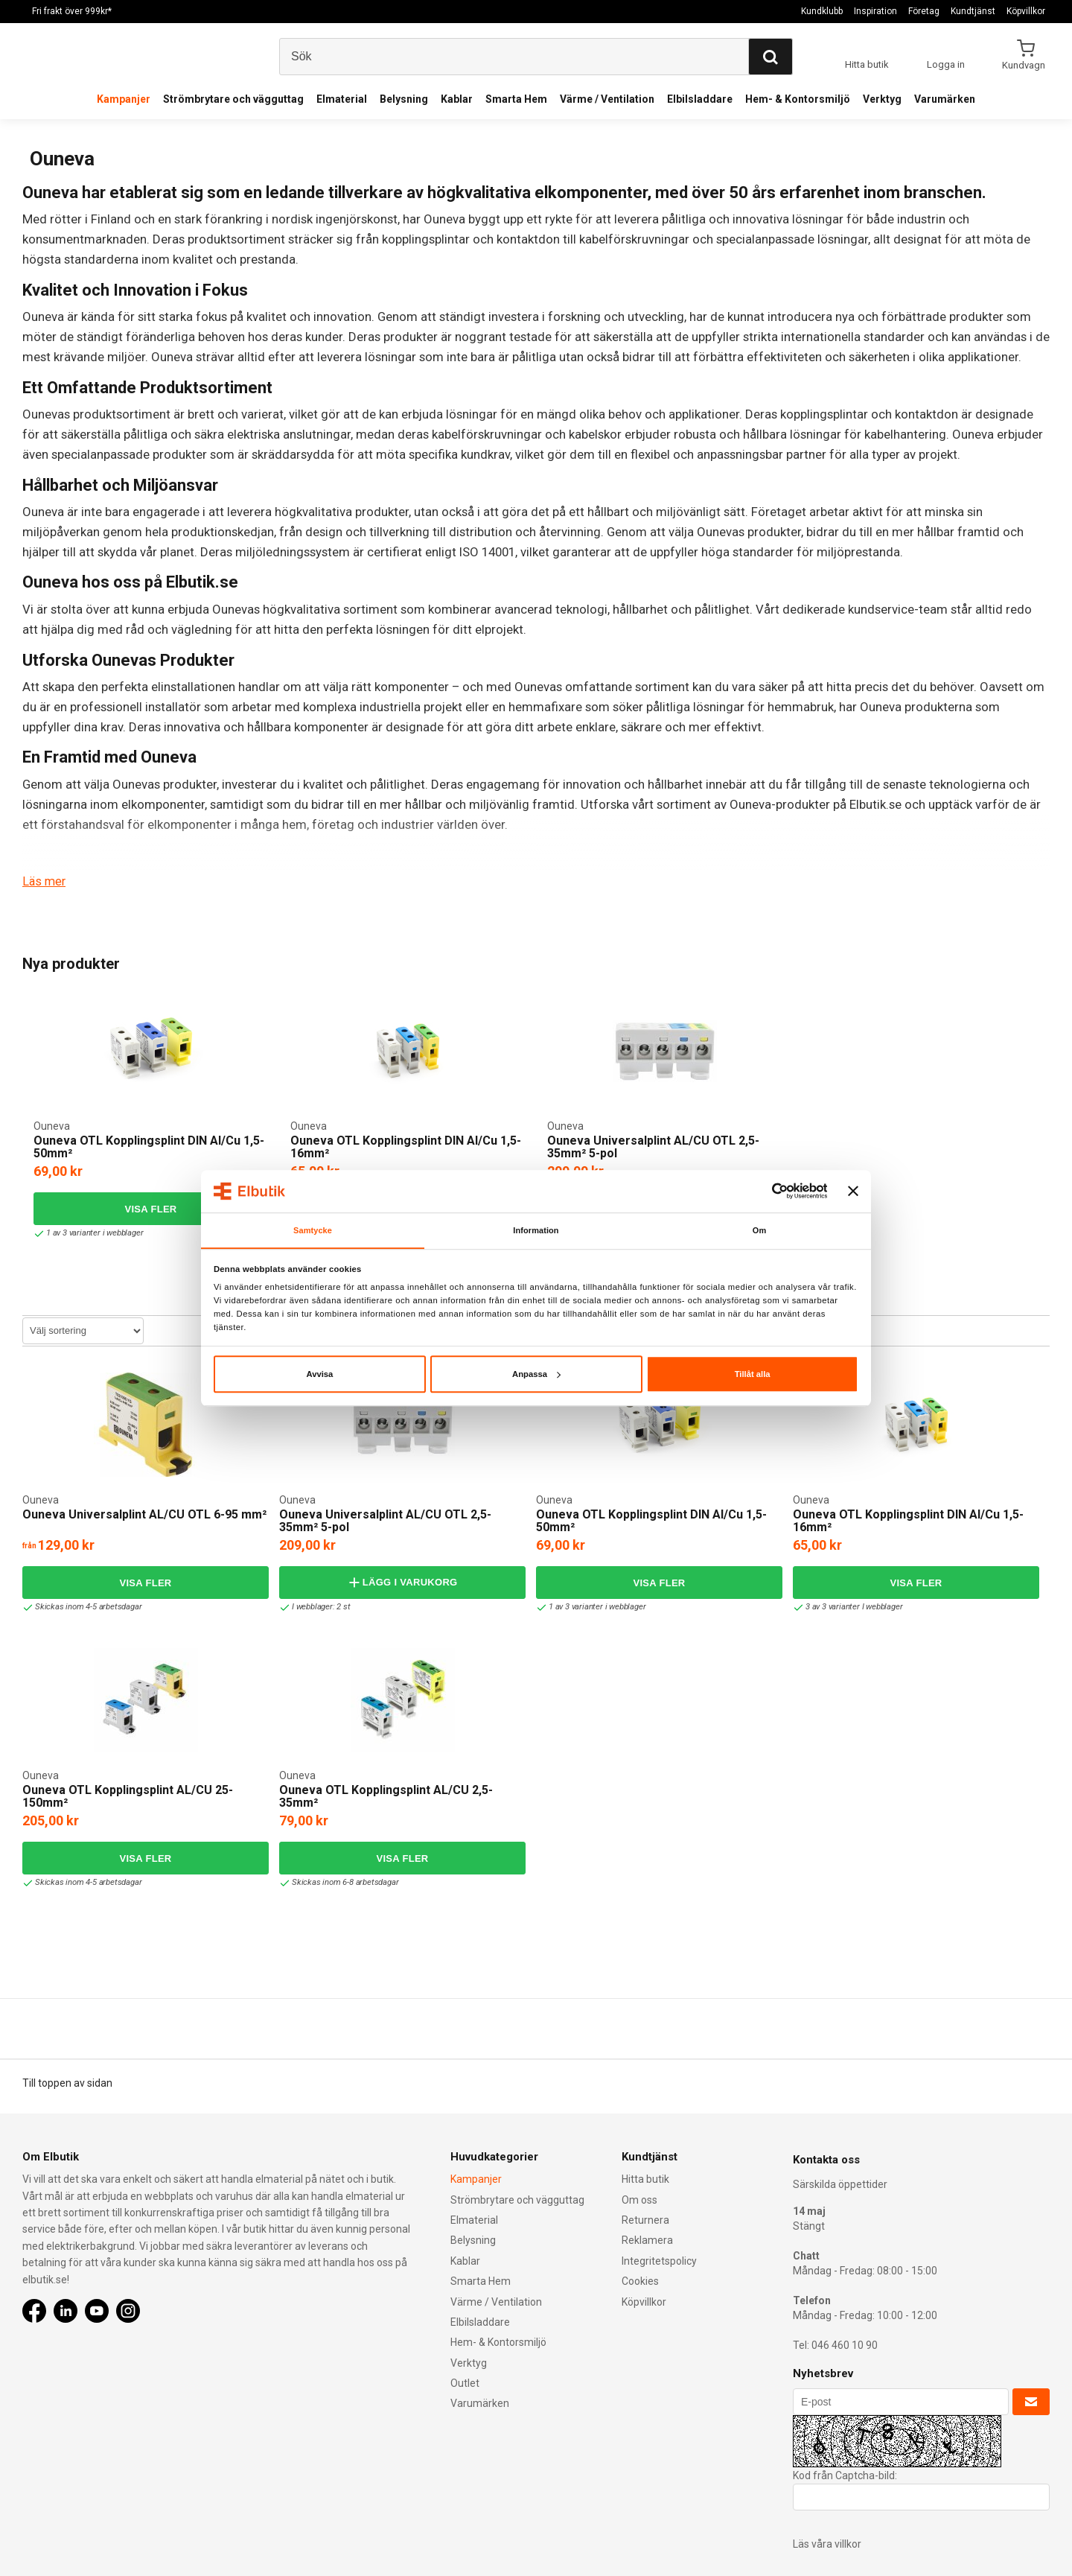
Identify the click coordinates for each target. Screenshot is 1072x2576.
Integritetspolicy (659, 2260)
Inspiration (875, 11)
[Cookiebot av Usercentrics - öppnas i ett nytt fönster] (762, 1191)
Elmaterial (341, 99)
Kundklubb (822, 11)
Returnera (645, 2220)
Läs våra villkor (827, 2544)
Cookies (640, 2281)
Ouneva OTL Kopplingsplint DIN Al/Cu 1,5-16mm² (405, 1146)
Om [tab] (760, 1230)
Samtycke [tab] (312, 1230)
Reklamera (647, 2240)
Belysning (404, 99)
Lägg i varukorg (402, 1581)
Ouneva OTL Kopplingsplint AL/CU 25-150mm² (127, 1796)
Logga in (946, 64)
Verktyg (882, 99)
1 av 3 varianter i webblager (91, 1232)
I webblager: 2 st (316, 1606)
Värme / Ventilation (607, 99)
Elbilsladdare (700, 99)
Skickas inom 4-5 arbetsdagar (84, 1606)
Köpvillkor (1025, 11)
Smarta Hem (516, 99)
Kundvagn (1024, 65)
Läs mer (44, 881)
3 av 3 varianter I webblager (850, 1606)
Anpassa (536, 1374)
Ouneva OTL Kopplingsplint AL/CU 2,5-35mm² (386, 1796)
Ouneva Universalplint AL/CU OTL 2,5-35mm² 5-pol (653, 1146)
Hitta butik (645, 2179)
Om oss (639, 2199)
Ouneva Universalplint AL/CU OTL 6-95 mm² (144, 1514)
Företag (923, 11)
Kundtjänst (973, 11)
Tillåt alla (752, 1374)
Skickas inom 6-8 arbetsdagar (341, 1882)
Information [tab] (536, 1230)
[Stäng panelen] (853, 1191)
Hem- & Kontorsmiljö (797, 99)
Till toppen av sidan (67, 2082)
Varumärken (944, 99)
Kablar (457, 99)
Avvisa (319, 1374)
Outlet (464, 2383)
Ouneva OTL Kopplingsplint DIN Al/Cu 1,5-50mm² (149, 1146)
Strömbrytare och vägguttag (233, 99)
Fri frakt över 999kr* (72, 11)
